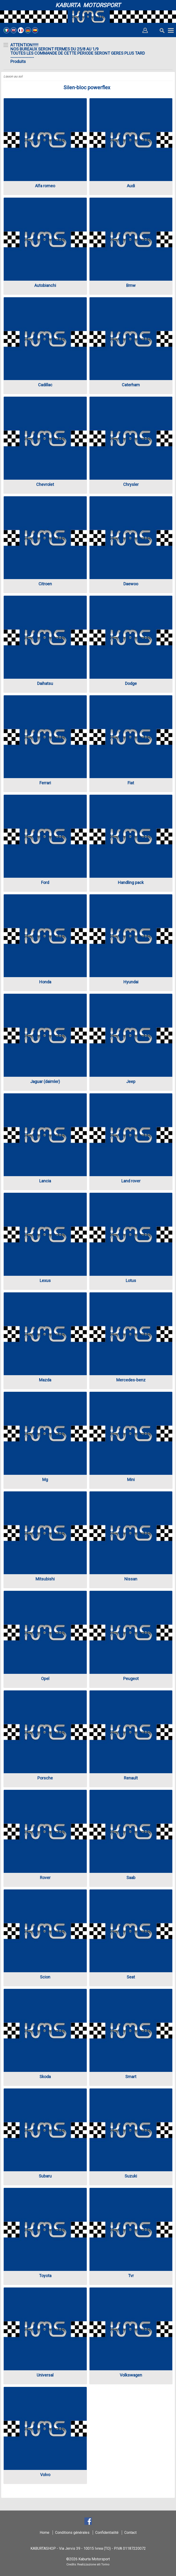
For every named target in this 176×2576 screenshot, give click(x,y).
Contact (130, 2532)
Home (44, 2532)
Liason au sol (12, 76)
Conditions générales (72, 2532)
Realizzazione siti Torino (93, 2564)
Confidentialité (107, 2532)
